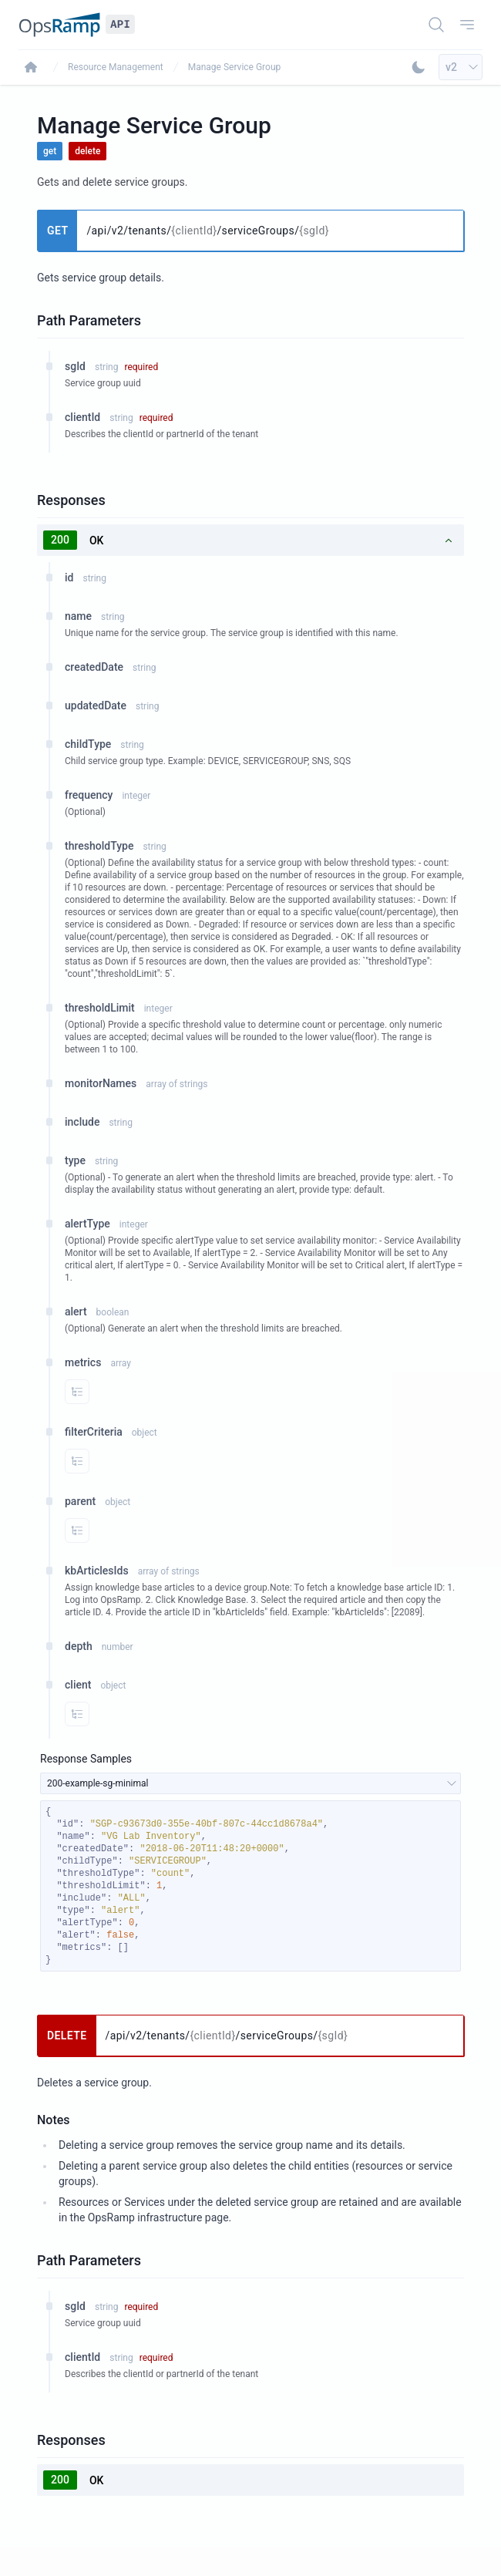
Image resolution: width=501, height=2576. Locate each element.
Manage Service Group (234, 67)
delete (87, 151)
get (49, 151)
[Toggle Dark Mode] (418, 67)
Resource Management (115, 67)
